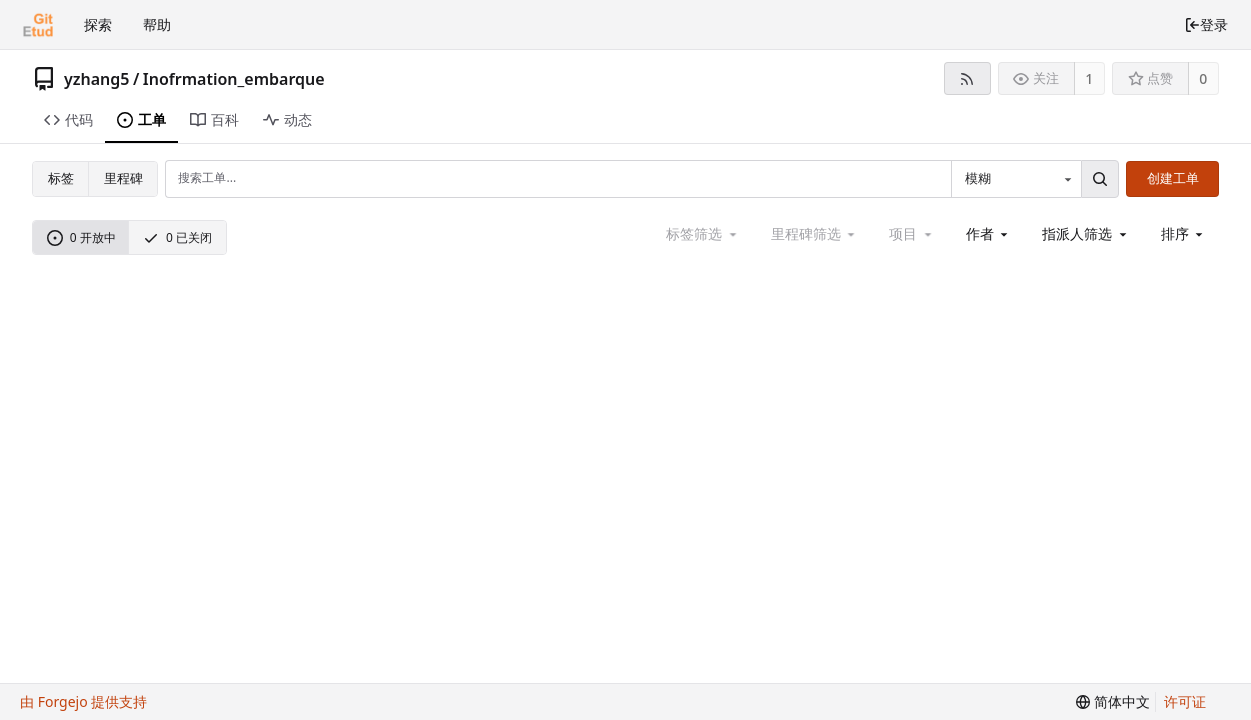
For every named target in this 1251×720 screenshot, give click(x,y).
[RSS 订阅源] (967, 78)
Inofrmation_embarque (234, 79)
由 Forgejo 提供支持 (83, 701)
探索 (98, 24)
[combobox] (1016, 179)
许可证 (1185, 701)
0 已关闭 (177, 237)
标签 (61, 178)
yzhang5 (96, 79)
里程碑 (123, 178)
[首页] (38, 25)
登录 (1206, 24)
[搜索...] (1100, 179)
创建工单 (1173, 178)
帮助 (157, 24)
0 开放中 (81, 237)
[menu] (1184, 234)
